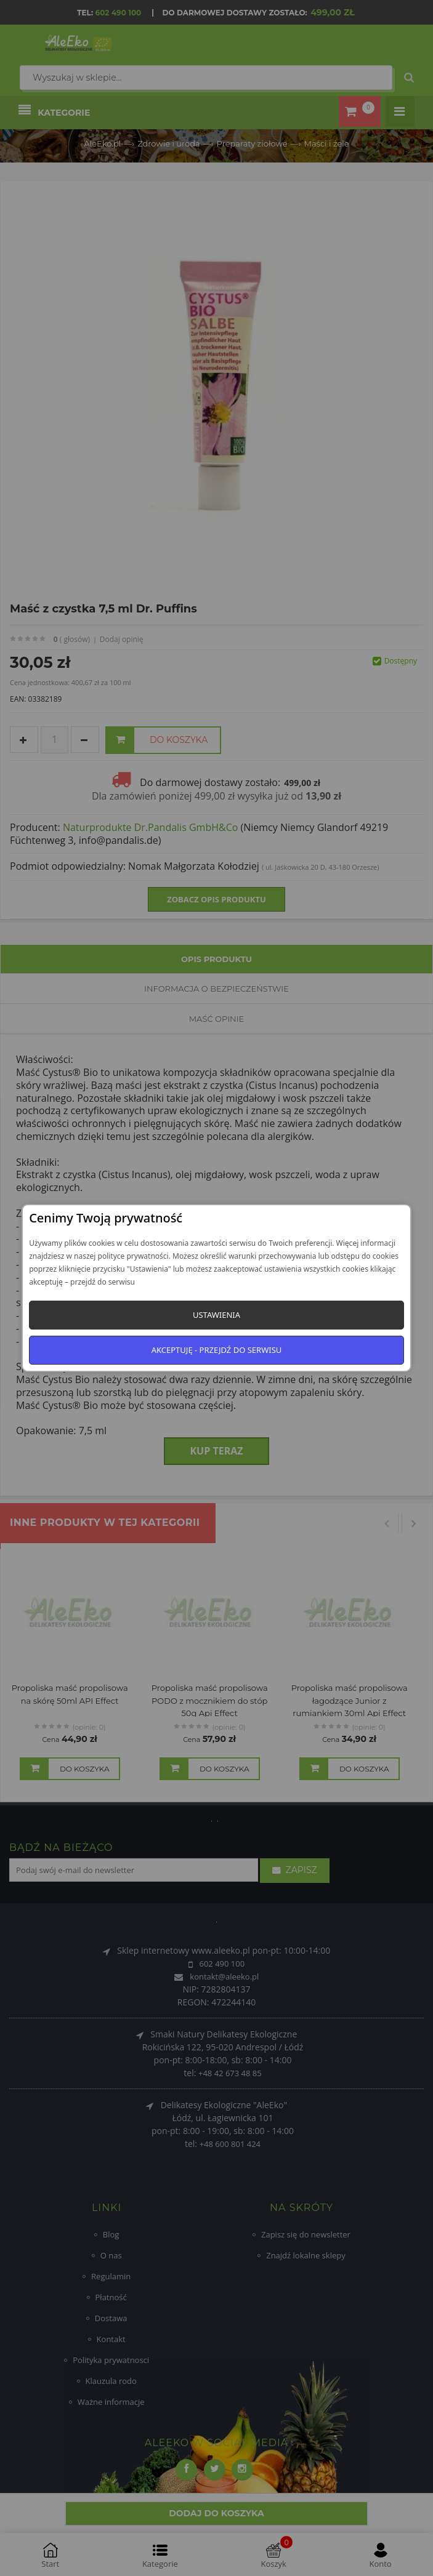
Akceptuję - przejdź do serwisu (217, 1349)
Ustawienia (216, 1314)
